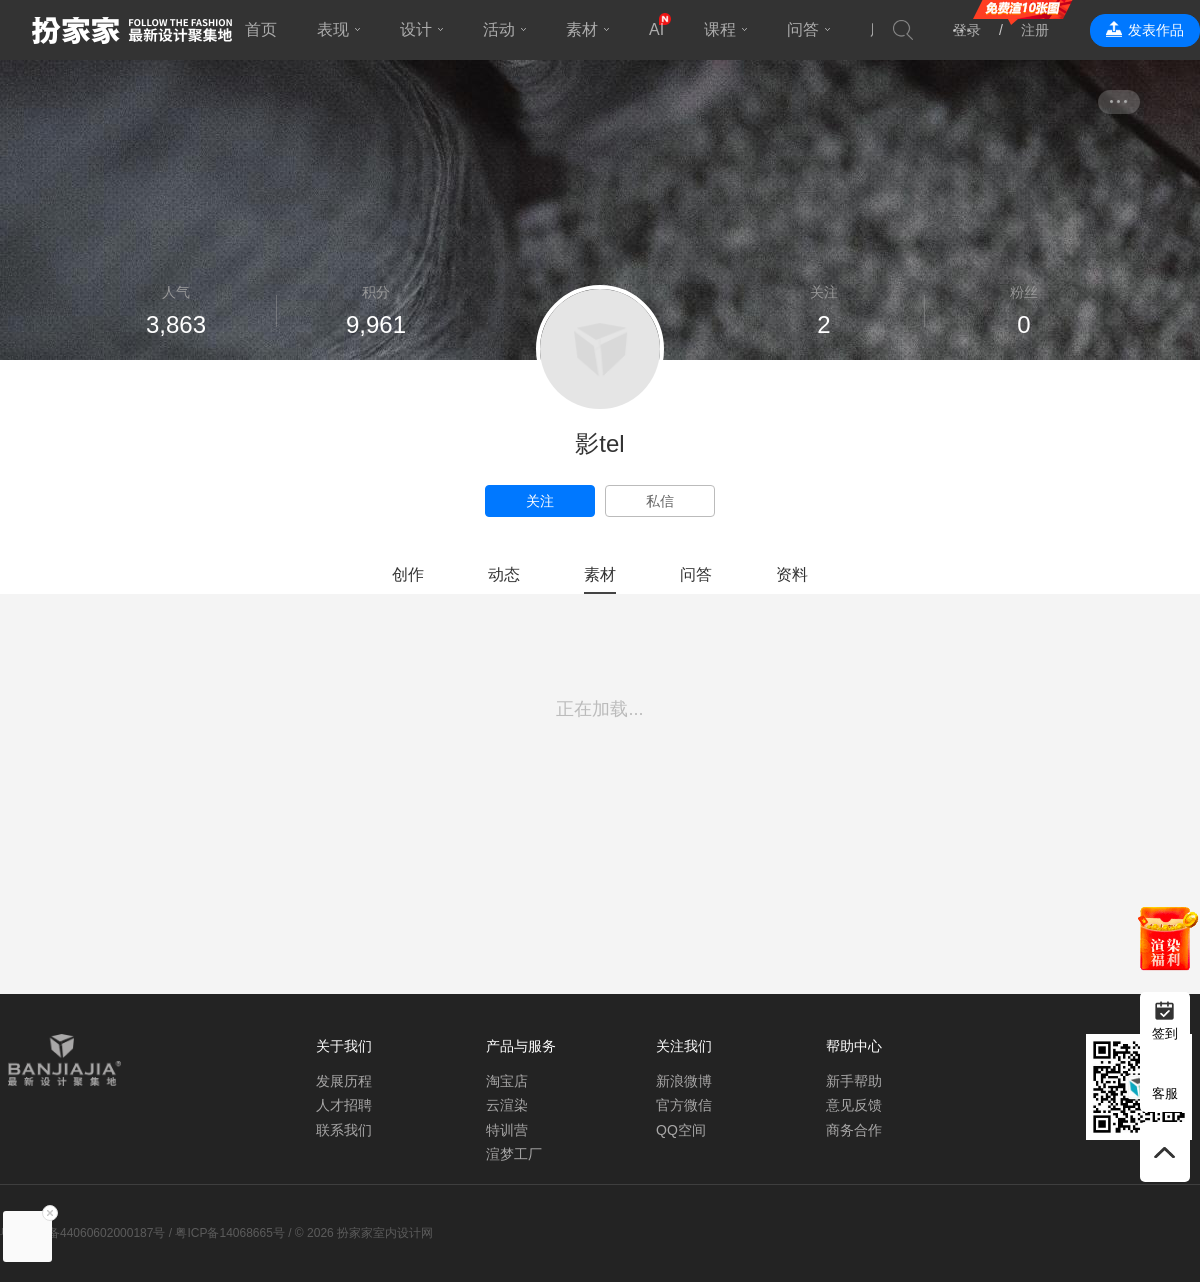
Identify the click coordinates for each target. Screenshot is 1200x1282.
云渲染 (507, 1105)
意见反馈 (854, 1105)
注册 (1035, 30)
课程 (720, 29)
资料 (792, 574)
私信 (660, 501)
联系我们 (344, 1130)
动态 (504, 574)
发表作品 (1156, 30)
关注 (540, 501)
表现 (333, 29)
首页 (261, 29)
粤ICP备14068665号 (229, 1233)
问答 (803, 29)
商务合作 (854, 1130)
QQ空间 (681, 1130)
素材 (582, 29)
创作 (408, 574)
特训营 (507, 1130)
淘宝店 (507, 1081)
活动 (499, 29)
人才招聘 (344, 1105)
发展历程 (344, 1081)
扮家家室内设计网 (132, 30)
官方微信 (684, 1105)
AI (656, 29)
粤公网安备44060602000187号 (82, 1233)
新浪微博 (684, 1081)
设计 (416, 29)
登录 (967, 30)
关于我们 (344, 1046)
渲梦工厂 (514, 1154)
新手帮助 (854, 1081)
